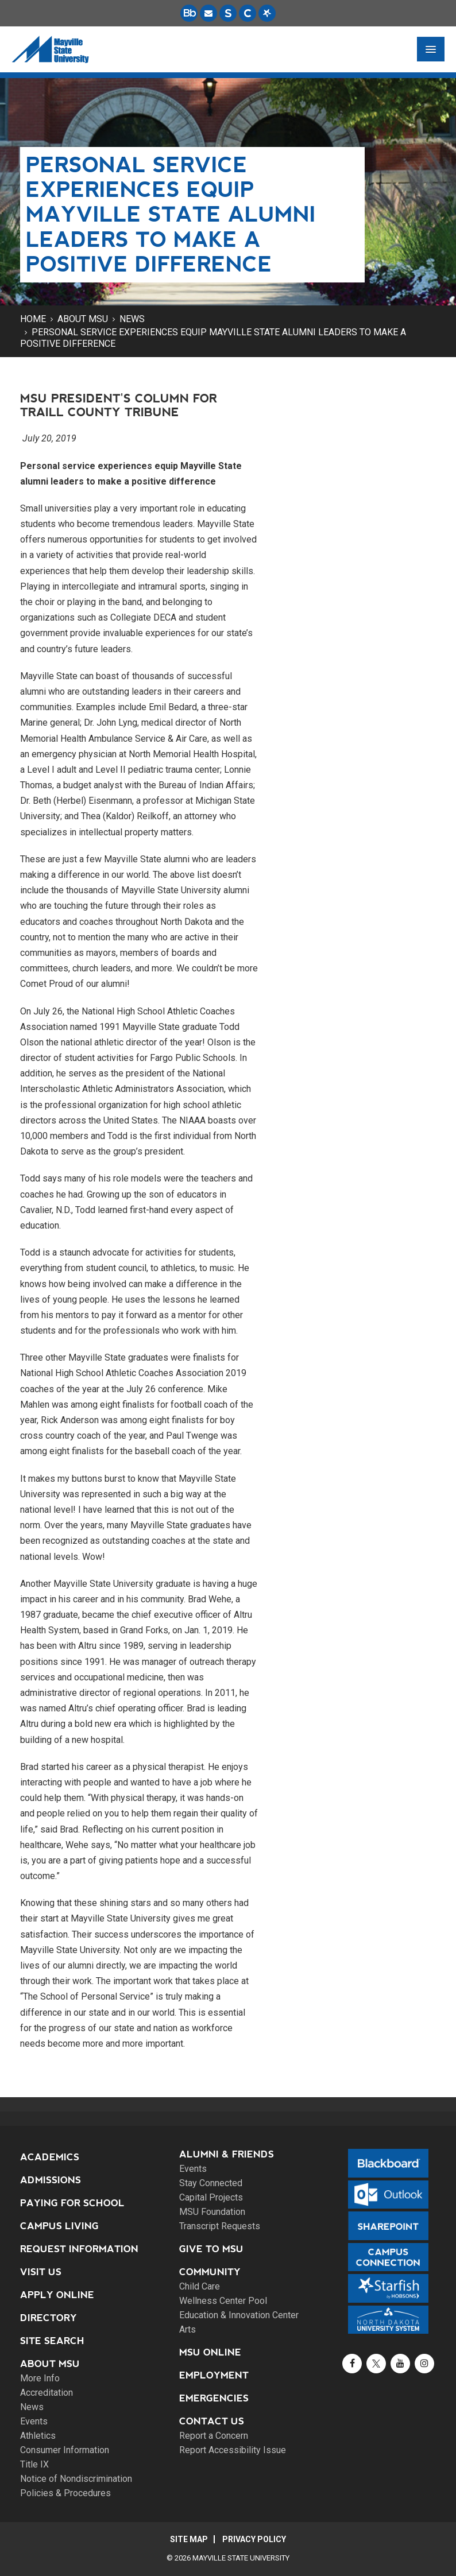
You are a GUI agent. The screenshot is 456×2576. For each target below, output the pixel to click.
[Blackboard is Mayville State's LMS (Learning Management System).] (189, 13)
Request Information (79, 2249)
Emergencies (214, 2398)
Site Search (52, 2340)
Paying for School (72, 2203)
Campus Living (59, 2226)
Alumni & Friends (226, 2154)
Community (210, 2272)
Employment (214, 2375)
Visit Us (40, 2272)
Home (33, 318)
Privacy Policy (254, 2539)
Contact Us (211, 2421)
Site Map (189, 2539)
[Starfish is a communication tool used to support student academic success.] (267, 13)
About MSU (82, 318)
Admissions (50, 2180)
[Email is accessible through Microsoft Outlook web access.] (208, 13)
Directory (48, 2317)
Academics (49, 2157)
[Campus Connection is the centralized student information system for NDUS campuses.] (247, 13)
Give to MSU (211, 2249)
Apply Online (57, 2295)
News (132, 318)
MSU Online (210, 2352)
